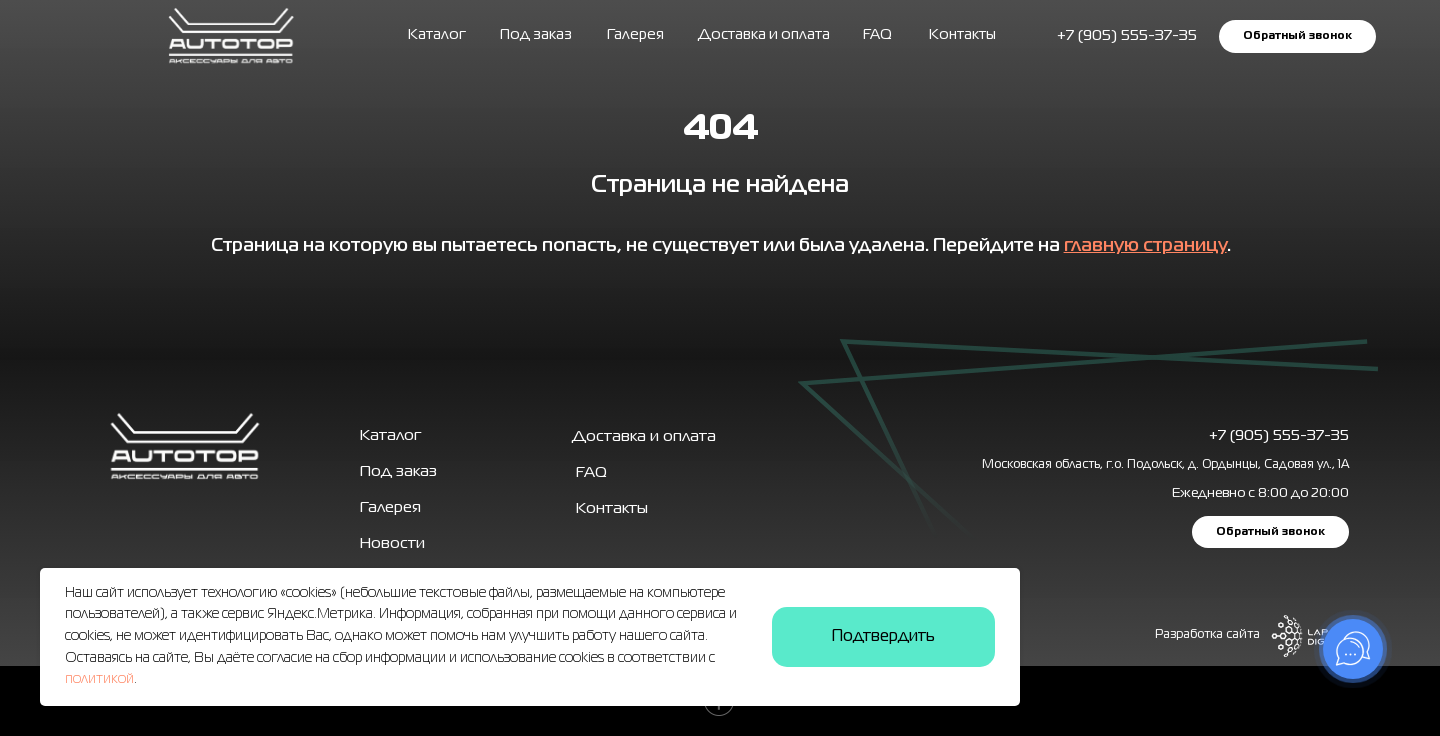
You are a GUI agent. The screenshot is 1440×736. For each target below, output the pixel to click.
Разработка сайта (1207, 635)
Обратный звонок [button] (1297, 36)
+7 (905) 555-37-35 (1279, 436)
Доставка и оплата (764, 35)
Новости (392, 544)
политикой (99, 679)
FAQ (877, 35)
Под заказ (536, 35)
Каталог (437, 35)
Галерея (390, 508)
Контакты (962, 35)
